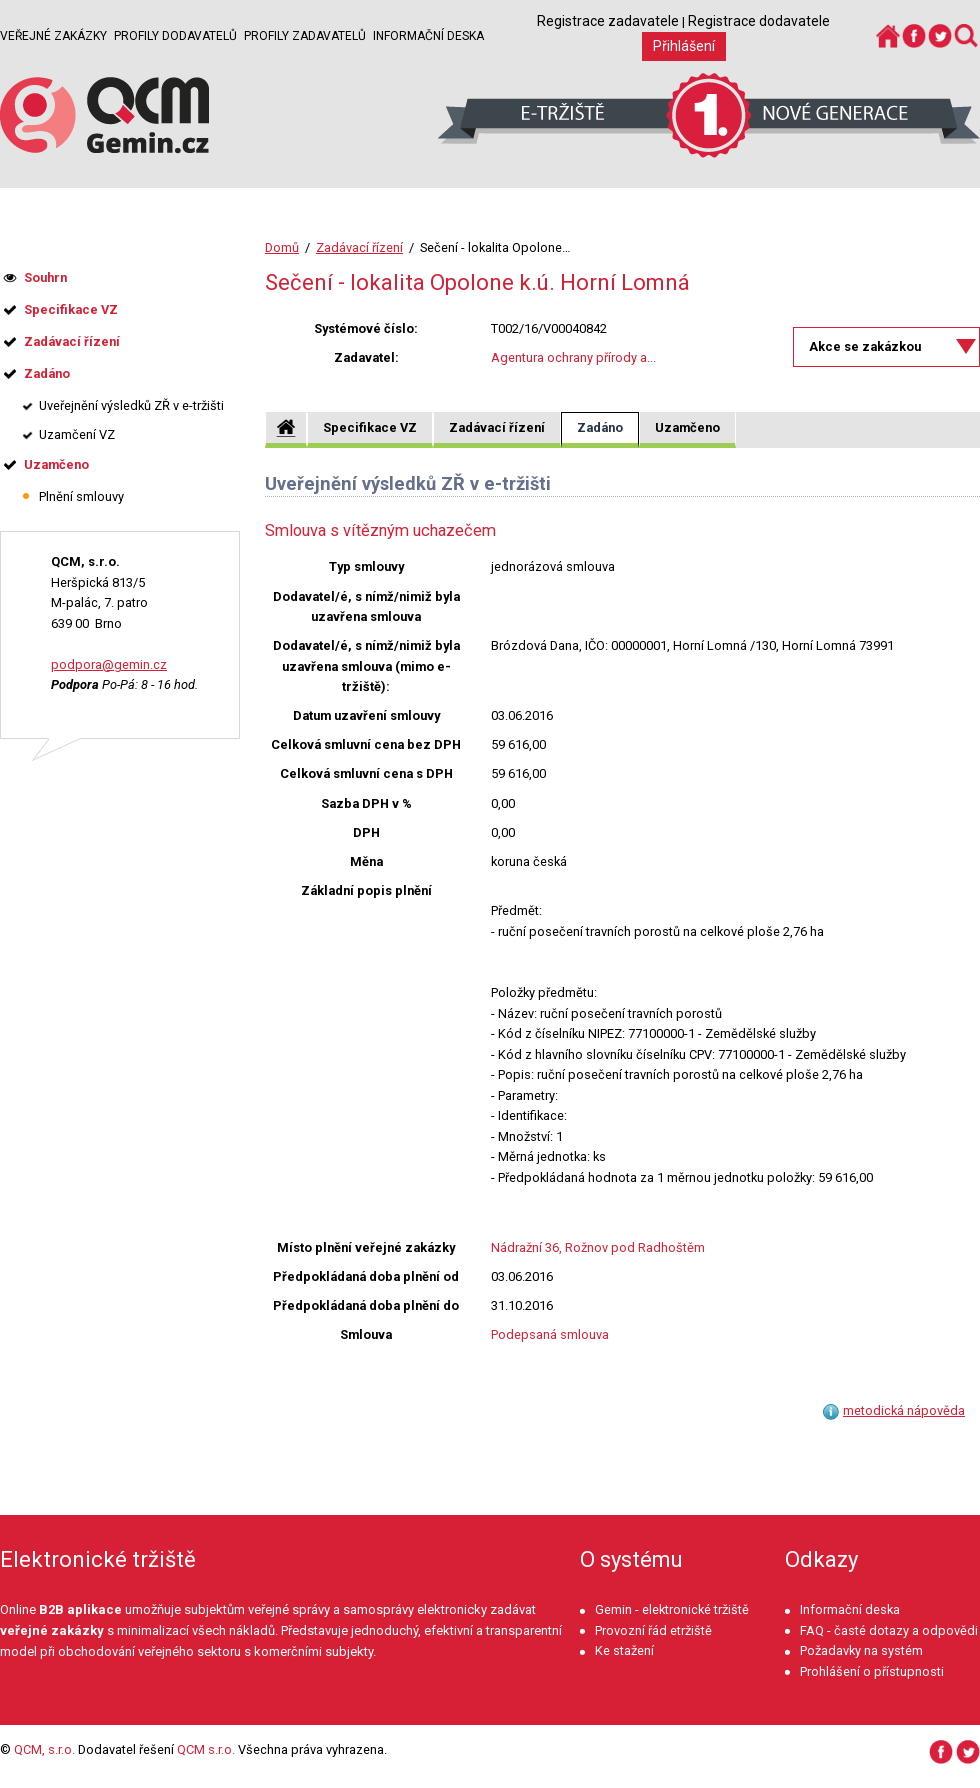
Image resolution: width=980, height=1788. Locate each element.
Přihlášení (684, 46)
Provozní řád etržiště (653, 1630)
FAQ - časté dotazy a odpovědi (889, 1630)
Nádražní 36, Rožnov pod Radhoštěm (598, 1247)
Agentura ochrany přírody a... (573, 357)
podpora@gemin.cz (109, 664)
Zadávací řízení (359, 247)
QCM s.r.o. (206, 1749)
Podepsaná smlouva (550, 1334)
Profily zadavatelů (305, 36)
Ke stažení (624, 1650)
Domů (282, 247)
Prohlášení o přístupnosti (872, 1671)
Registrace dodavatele (759, 21)
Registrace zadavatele (608, 21)
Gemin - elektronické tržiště (672, 1609)
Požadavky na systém (861, 1650)
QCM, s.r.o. (44, 1749)
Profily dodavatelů (175, 36)
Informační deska (428, 36)
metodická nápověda (904, 1410)
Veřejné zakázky (53, 36)
